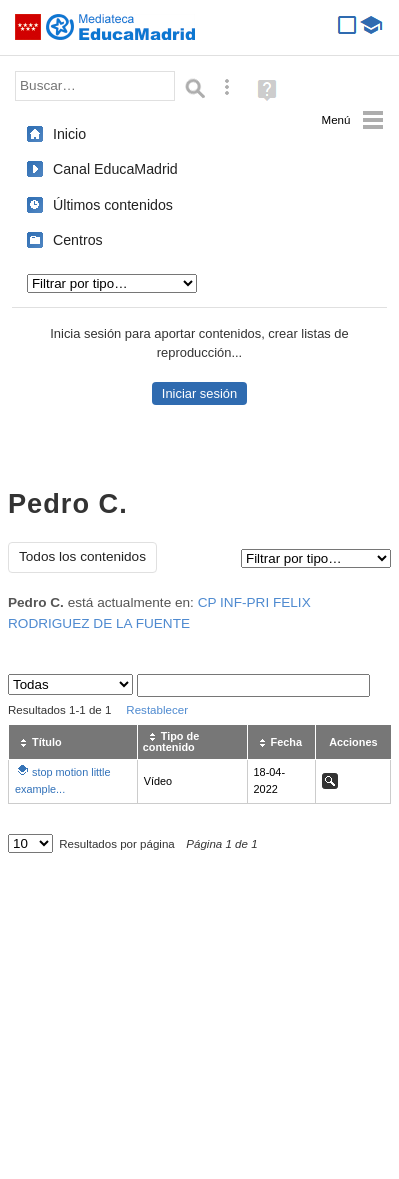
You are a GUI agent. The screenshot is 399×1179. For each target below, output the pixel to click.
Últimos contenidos (113, 205)
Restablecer (157, 710)
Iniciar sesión (199, 393)
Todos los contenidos (82, 556)
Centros (78, 240)
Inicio (69, 134)
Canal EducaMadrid (115, 169)
